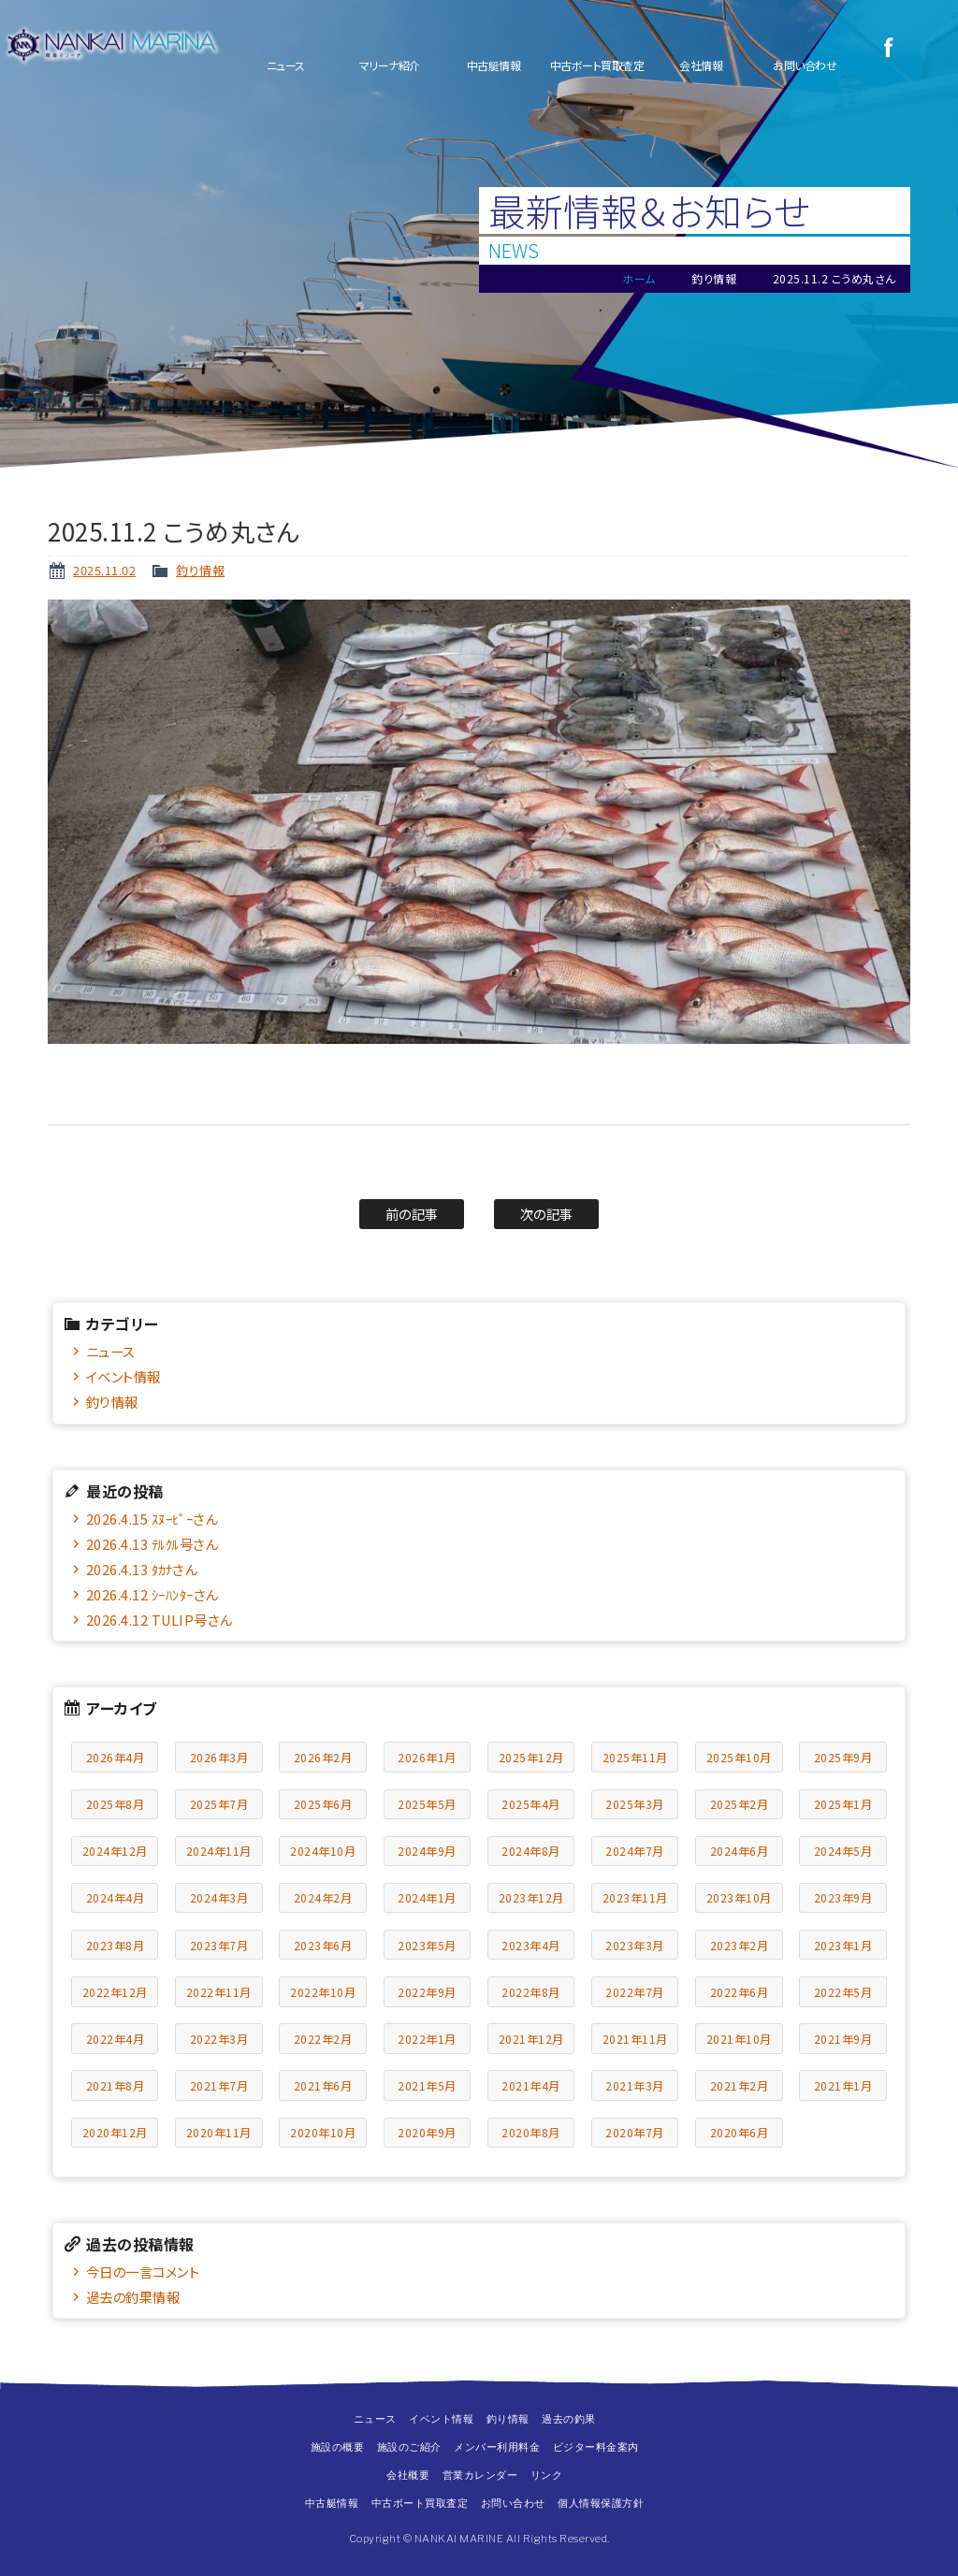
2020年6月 (739, 2132)
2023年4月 (530, 1945)
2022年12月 (115, 1992)
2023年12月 (531, 1897)
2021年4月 (530, 2085)
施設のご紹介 (409, 2446)
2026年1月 (427, 1757)
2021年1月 (843, 2085)
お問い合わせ (804, 65)
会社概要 (407, 2475)
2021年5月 (427, 2085)
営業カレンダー (480, 2475)
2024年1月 (427, 1897)
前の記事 (412, 1213)
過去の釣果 (569, 2418)
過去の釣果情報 (133, 2297)
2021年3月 (634, 2085)
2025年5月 (427, 1804)
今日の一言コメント (143, 2271)
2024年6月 (739, 1851)
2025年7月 (219, 1804)
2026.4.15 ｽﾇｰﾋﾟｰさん (152, 1518)
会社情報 (700, 65)
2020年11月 (219, 2132)
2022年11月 (219, 1992)
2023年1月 (843, 1945)
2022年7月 (634, 1992)
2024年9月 (427, 1851)
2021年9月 (843, 2039)
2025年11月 (635, 1757)
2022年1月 (427, 2039)
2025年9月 (843, 1757)
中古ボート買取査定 (597, 65)
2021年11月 (635, 2039)
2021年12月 (531, 2039)
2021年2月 (739, 2085)
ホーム (639, 278)
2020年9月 (427, 2132)
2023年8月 (115, 1945)
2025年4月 (530, 1804)
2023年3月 (634, 1945)
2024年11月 (219, 1851)
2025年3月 (634, 1804)
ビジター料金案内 (596, 2446)
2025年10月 (739, 1757)
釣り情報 (200, 570)
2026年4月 (115, 1757)
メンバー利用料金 (497, 2446)
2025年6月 (323, 1804)
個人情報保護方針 (601, 2503)
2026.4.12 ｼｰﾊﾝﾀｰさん (152, 1594)
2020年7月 (634, 2132)
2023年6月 (323, 1945)
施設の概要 (338, 2446)
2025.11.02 (104, 570)
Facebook (887, 47)
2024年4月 (115, 1897)
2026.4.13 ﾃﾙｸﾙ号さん (152, 1544)
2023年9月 (843, 1897)
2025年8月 (115, 1804)
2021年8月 (115, 2085)
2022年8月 (530, 1992)
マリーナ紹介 (389, 65)
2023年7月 (219, 1945)
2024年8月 (530, 1851)
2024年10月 (323, 1851)
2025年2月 (739, 1804)
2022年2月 (323, 2039)
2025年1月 (843, 1804)
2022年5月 (843, 1992)
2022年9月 (427, 1992)
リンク (546, 2475)
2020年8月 (530, 2132)
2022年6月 (739, 1992)
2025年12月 (531, 1757)
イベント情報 (123, 1376)
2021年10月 (739, 2039)
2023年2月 (739, 1945)
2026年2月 (323, 1757)
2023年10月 (739, 1897)
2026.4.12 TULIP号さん (159, 1619)
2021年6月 (323, 2085)
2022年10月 (323, 1992)
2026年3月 (219, 1757)
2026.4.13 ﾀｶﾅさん (141, 1569)
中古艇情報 (494, 65)
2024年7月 (634, 1851)
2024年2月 (323, 1897)
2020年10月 (323, 2132)
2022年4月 (115, 2039)
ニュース (286, 65)
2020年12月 (115, 2132)
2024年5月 (843, 1851)
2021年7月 (219, 2085)
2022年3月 (219, 2039)
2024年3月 (219, 1897)
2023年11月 (635, 1897)
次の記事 (546, 1213)
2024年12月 (115, 1851)
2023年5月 (427, 1945)
